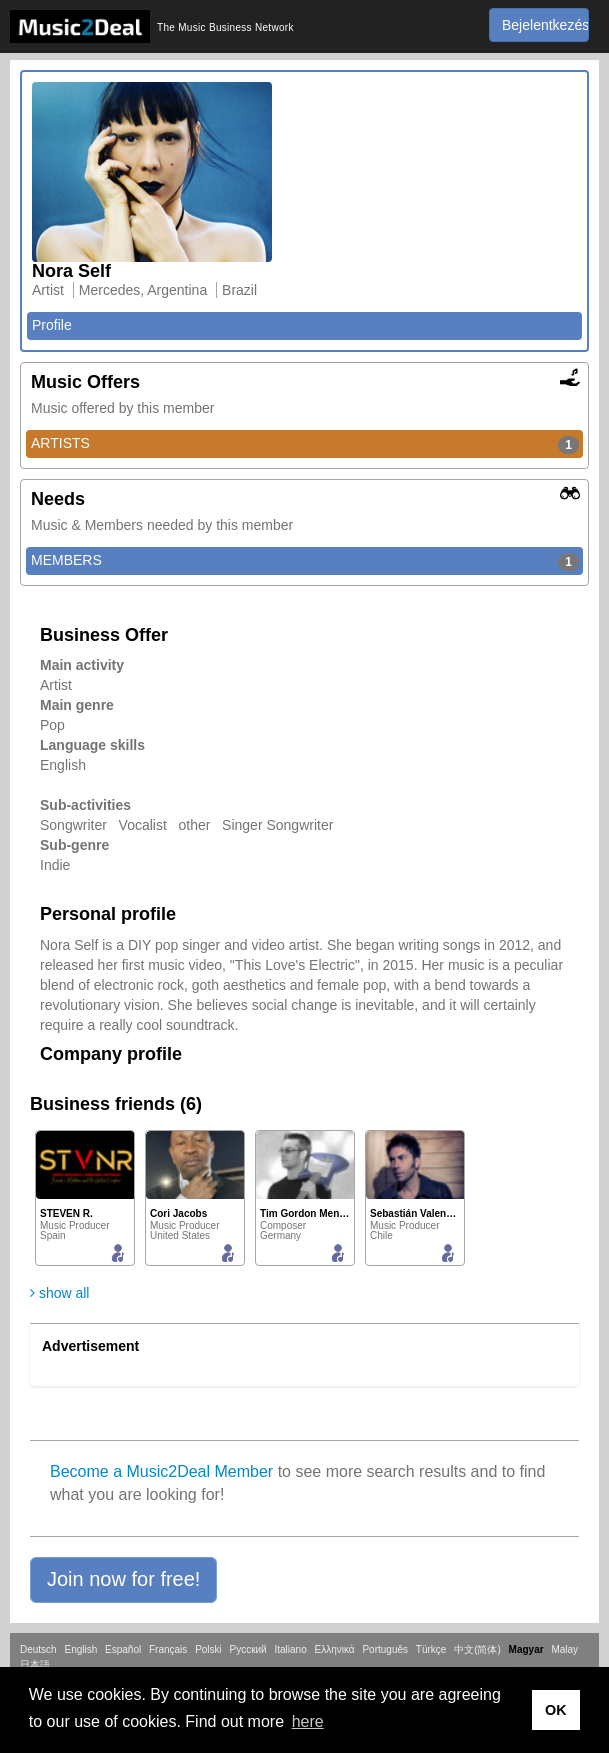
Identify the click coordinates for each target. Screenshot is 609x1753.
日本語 (35, 1664)
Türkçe (431, 1649)
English (80, 1649)
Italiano (290, 1649)
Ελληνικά (335, 1649)
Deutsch (38, 1649)
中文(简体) (477, 1649)
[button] (123, 1580)
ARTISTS (305, 444)
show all (59, 1293)
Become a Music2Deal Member (161, 1471)
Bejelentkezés (545, 25)
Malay (564, 1649)
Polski (208, 1649)
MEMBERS (305, 561)
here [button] (308, 1721)
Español (123, 1649)
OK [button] (556, 1710)
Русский (248, 1649)
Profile (52, 325)
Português (385, 1649)
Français (168, 1649)
